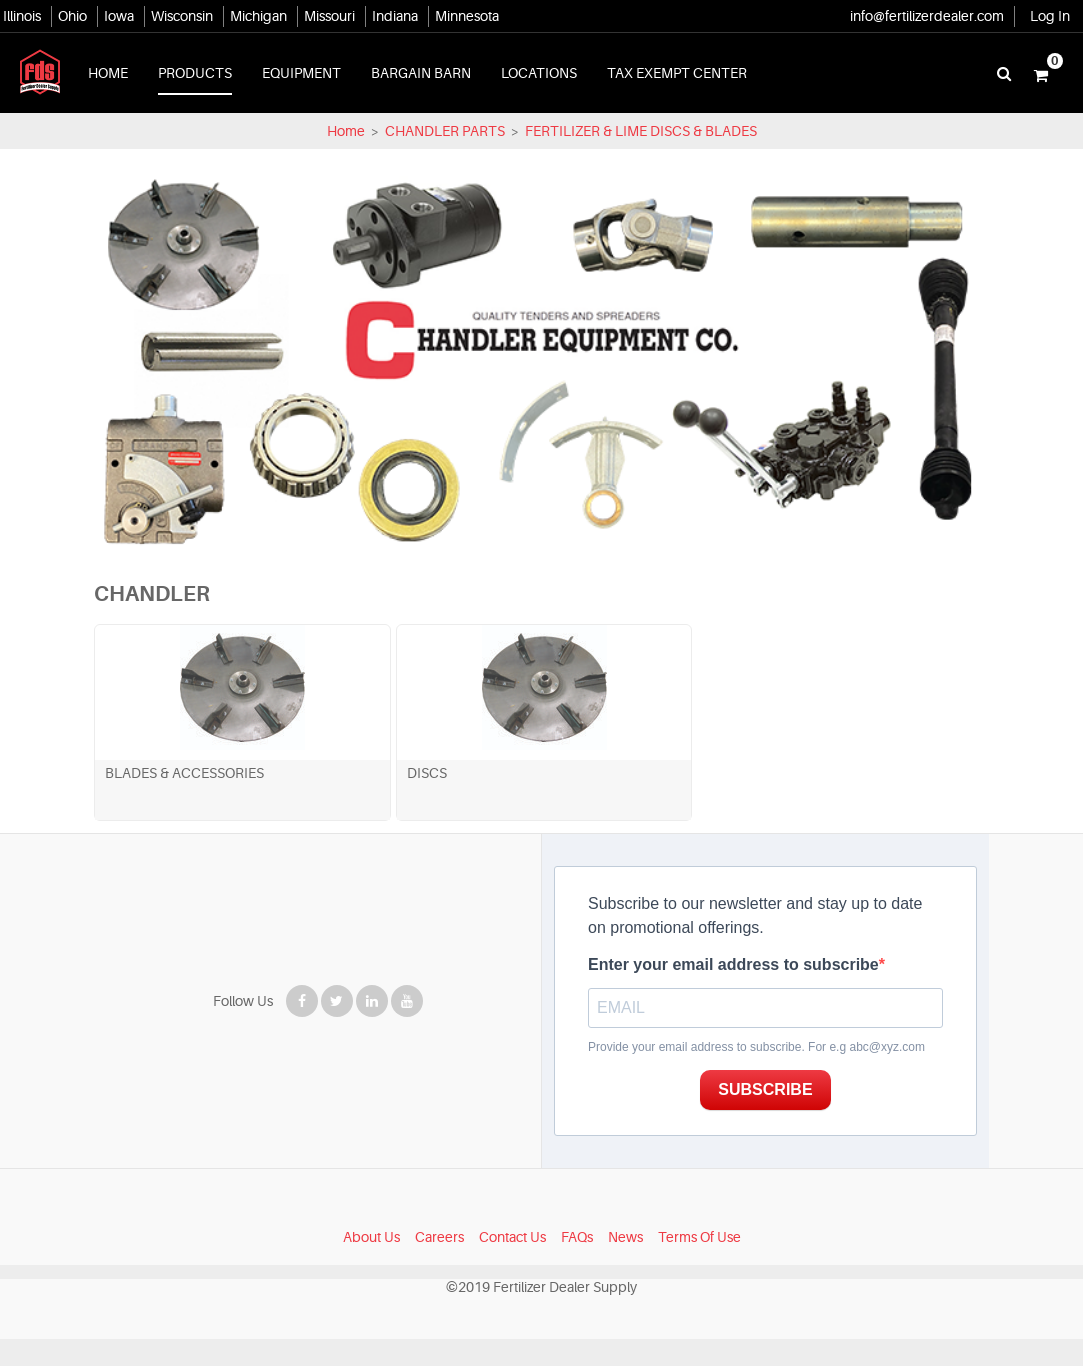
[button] (1041, 73)
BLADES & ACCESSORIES (152, 800)
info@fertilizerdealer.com (927, 16)
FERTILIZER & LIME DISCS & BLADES (639, 131)
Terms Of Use (699, 1264)
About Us (371, 1264)
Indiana (395, 16)
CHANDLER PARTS (445, 131)
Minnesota (467, 16)
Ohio (72, 16)
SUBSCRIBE (782, 1117)
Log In (1050, 16)
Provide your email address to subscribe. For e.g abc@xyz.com (756, 1074)
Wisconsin (182, 16)
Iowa (119, 16)
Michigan (258, 16)
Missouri (329, 16)
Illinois (22, 16)
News (625, 1264)
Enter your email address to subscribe (733, 991)
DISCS (332, 800)
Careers (439, 1264)
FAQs (577, 1264)
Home (346, 131)
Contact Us (512, 1264)
